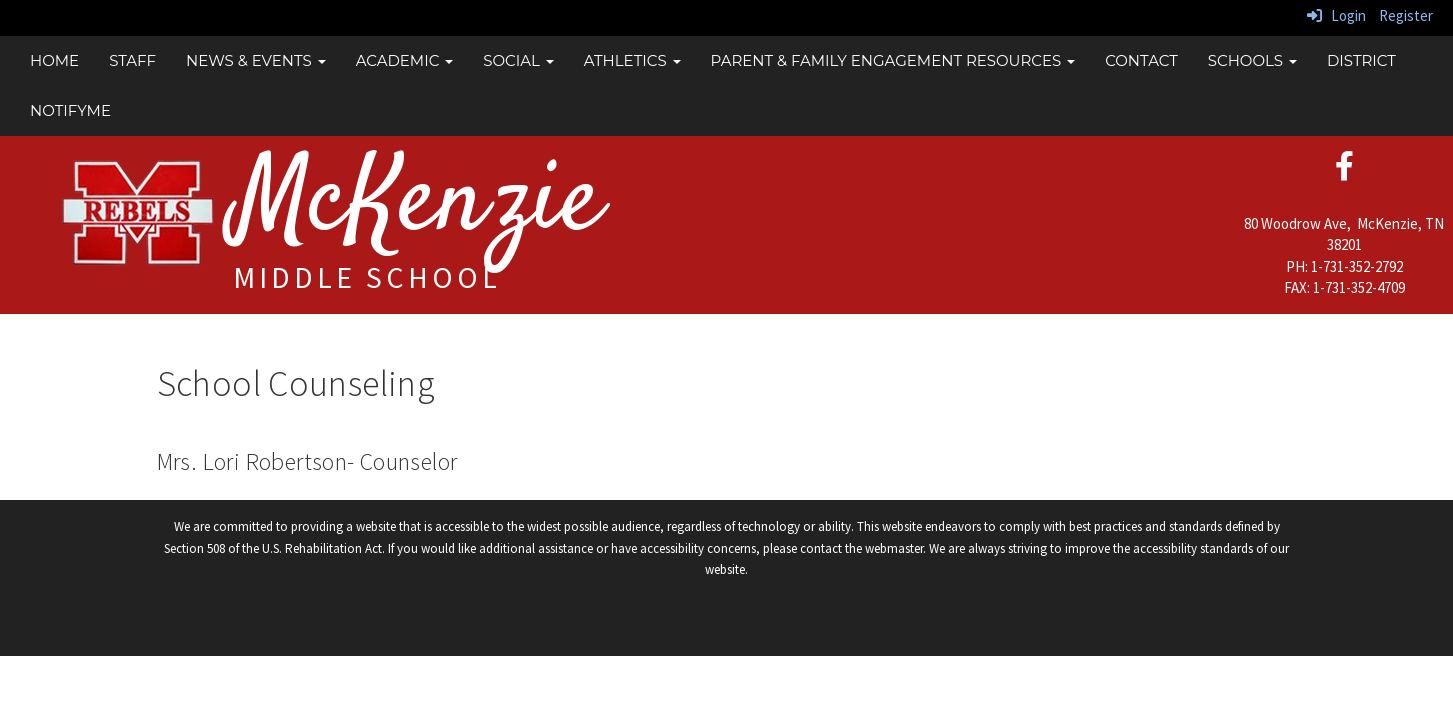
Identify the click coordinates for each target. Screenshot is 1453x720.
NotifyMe (70, 110)
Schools (1252, 60)
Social (518, 60)
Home (54, 60)
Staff (132, 60)
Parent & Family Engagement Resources (893, 60)
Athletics (632, 60)
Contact (1141, 60)
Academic (405, 60)
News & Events (256, 60)
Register (1406, 15)
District (1361, 60)
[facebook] (1344, 171)
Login (1336, 15)
